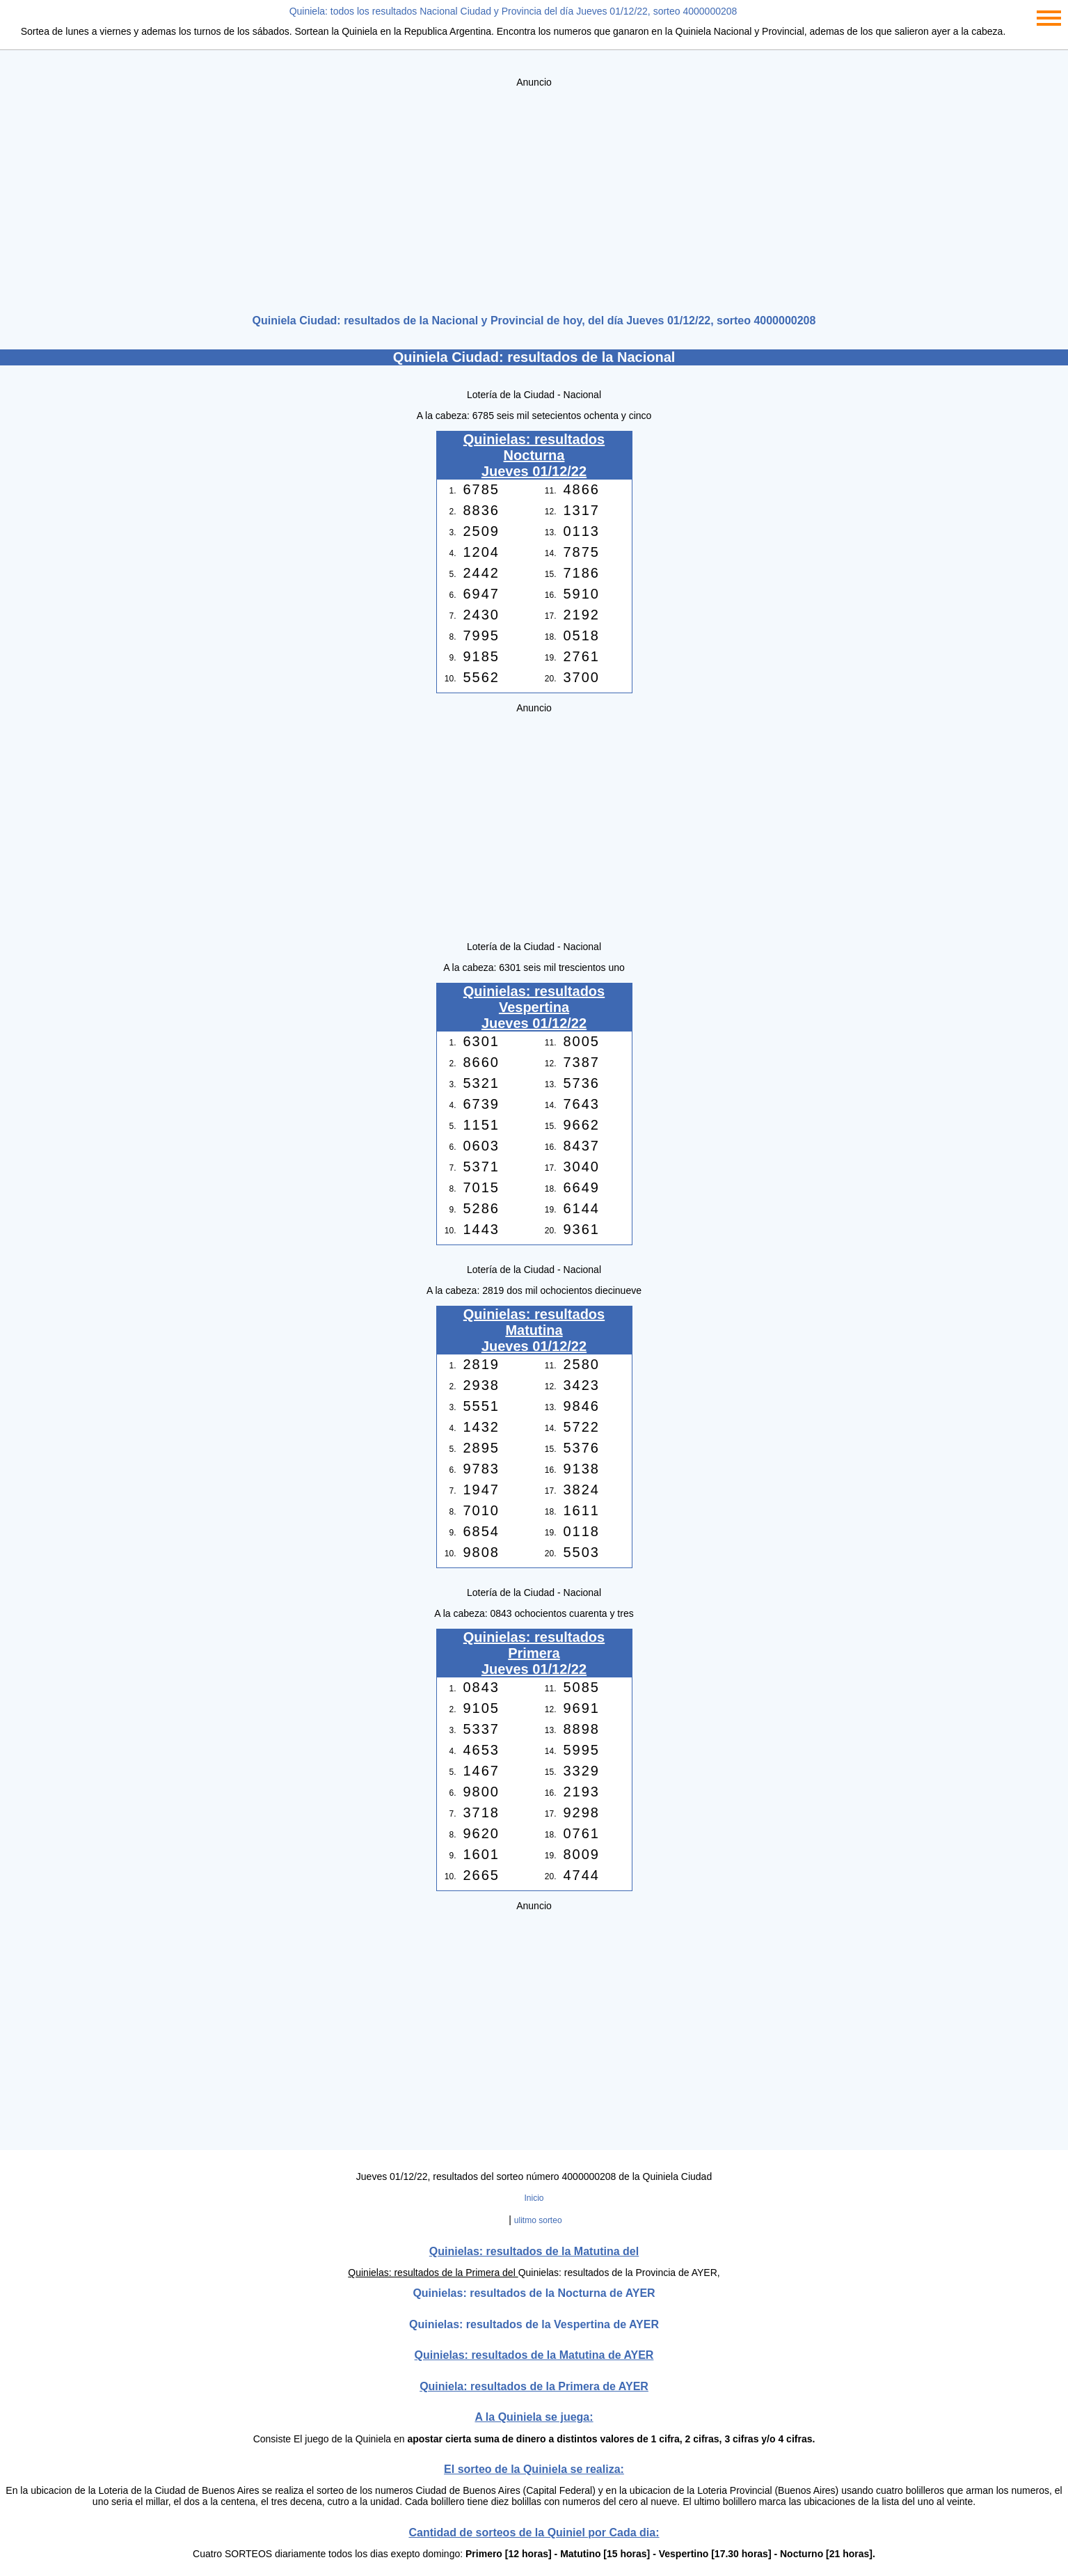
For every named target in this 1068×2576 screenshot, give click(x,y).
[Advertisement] (534, 195)
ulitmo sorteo (538, 2220)
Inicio (533, 2198)
